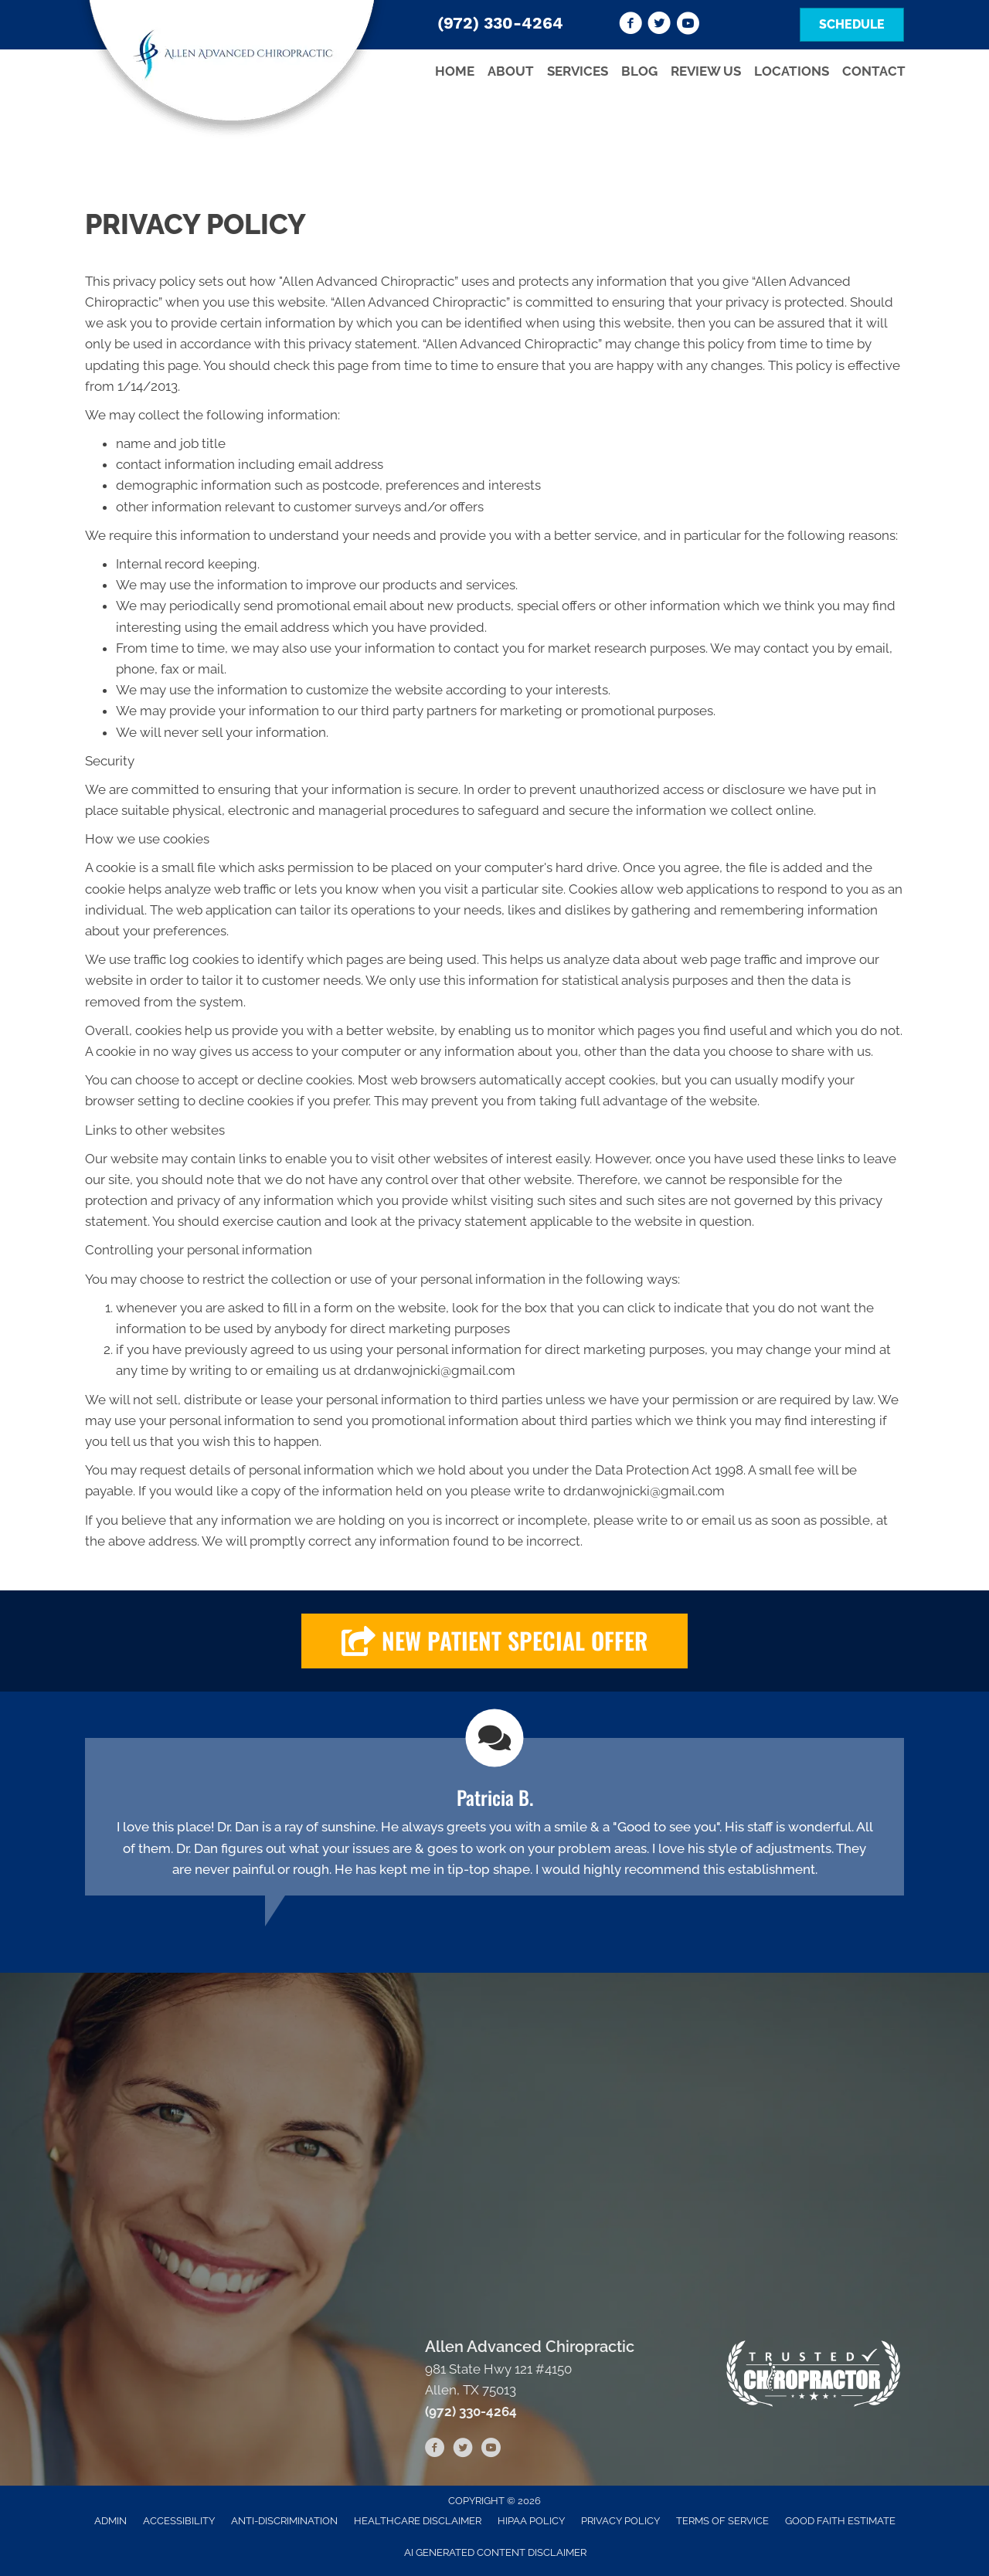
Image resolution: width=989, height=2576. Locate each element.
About (511, 71)
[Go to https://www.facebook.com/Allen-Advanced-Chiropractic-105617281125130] (630, 25)
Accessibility (179, 2521)
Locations (791, 71)
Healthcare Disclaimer (417, 2521)
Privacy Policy (620, 2521)
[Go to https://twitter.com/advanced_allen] (659, 25)
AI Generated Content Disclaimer (495, 2552)
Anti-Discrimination (284, 2521)
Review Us (706, 71)
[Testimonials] (494, 1817)
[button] (494, 1641)
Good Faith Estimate (840, 2521)
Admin (110, 2521)
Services (577, 71)
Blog (639, 71)
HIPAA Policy (531, 2521)
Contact (874, 71)
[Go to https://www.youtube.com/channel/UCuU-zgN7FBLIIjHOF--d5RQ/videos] (687, 25)
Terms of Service (722, 2521)
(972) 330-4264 (500, 22)
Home (454, 71)
